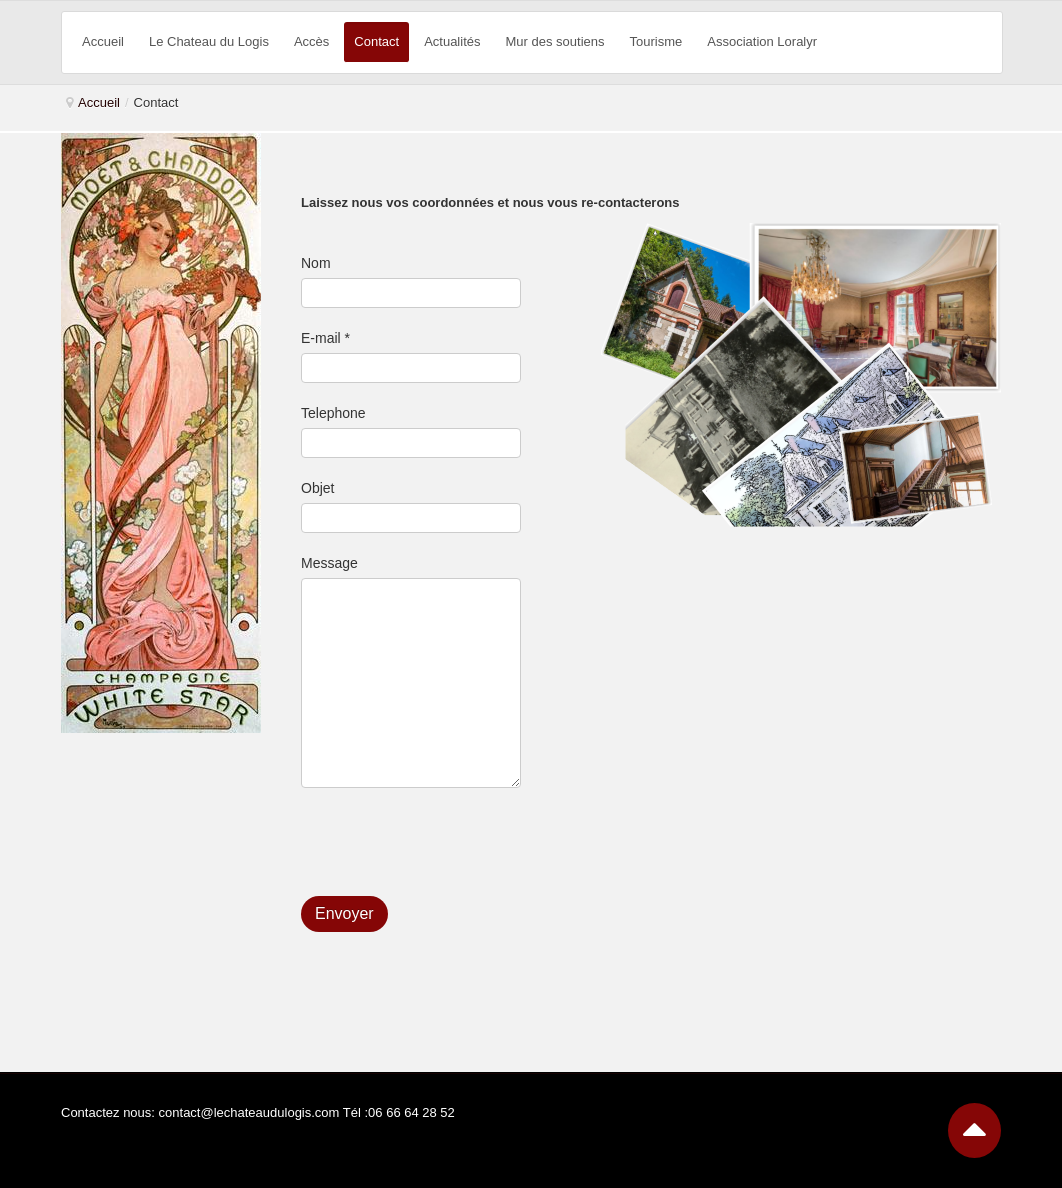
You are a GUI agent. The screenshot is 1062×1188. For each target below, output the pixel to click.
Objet (317, 488)
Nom (316, 263)
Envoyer (344, 913)
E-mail (325, 338)
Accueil (99, 102)
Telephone (333, 413)
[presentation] (453, 847)
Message (329, 563)
